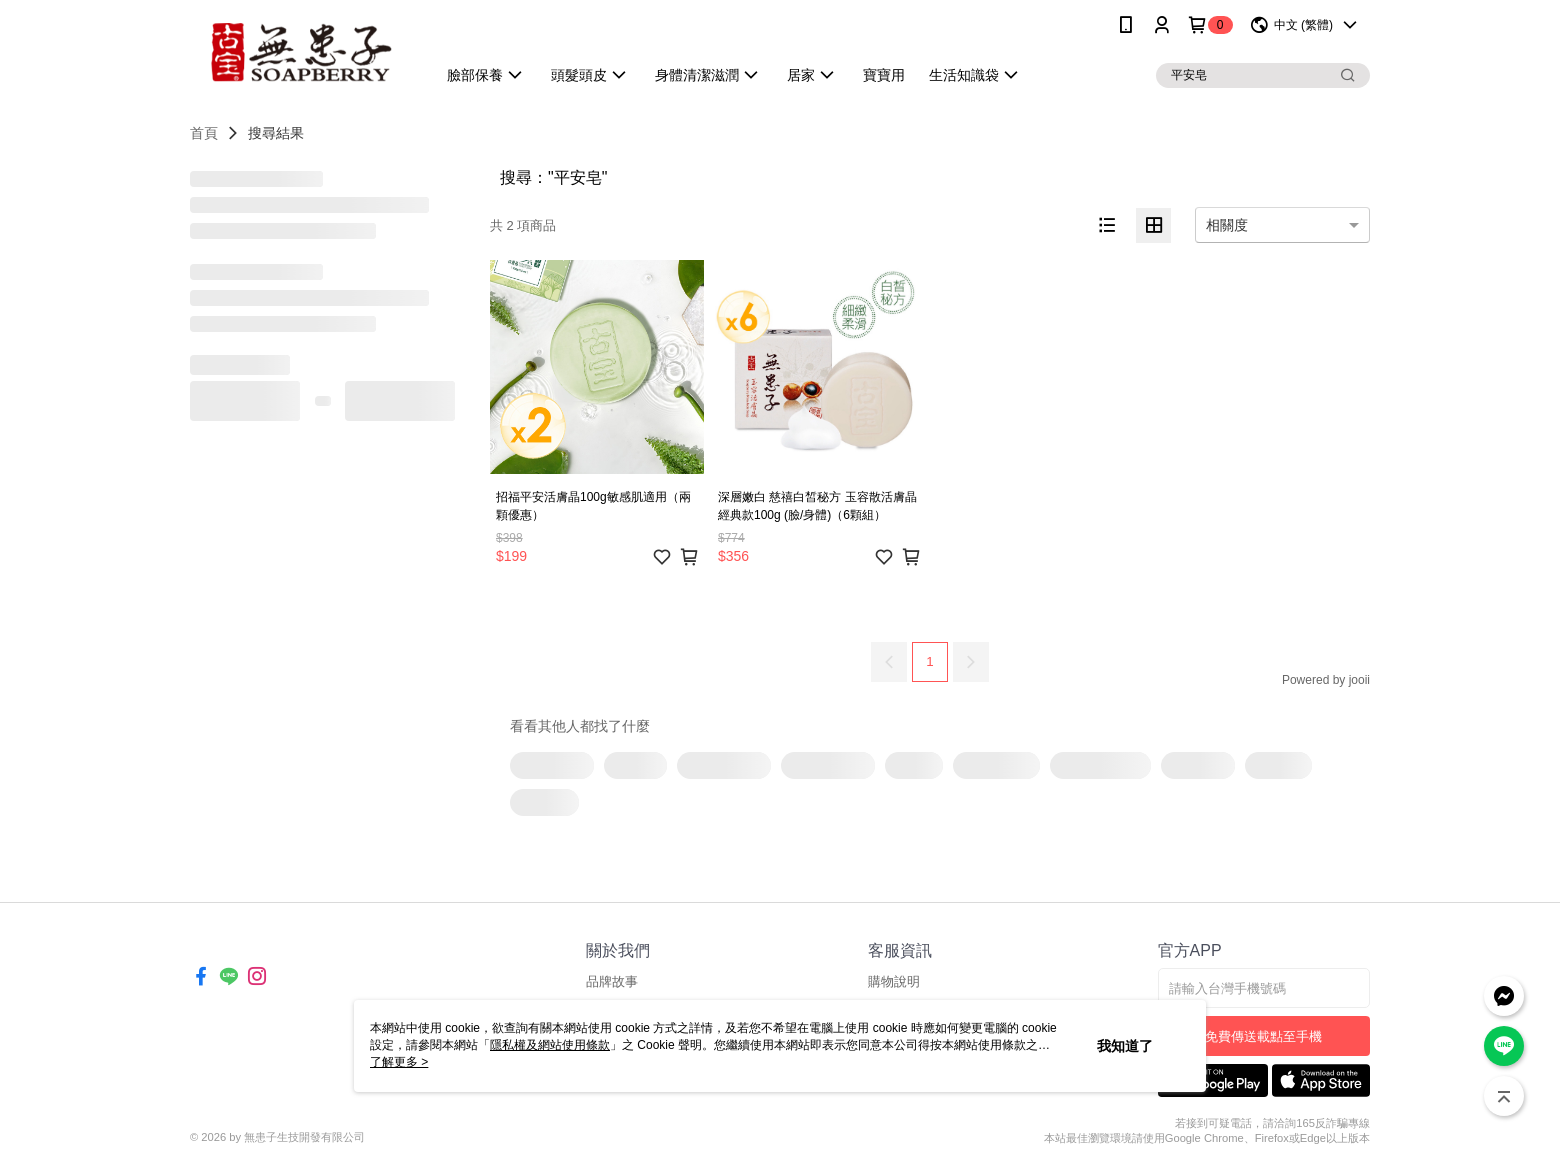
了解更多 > (399, 1062)
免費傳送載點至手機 (1263, 1036)
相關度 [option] (1227, 225)
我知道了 (1125, 1046)
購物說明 (894, 981)
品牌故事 (612, 981)
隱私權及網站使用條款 (550, 1045)
